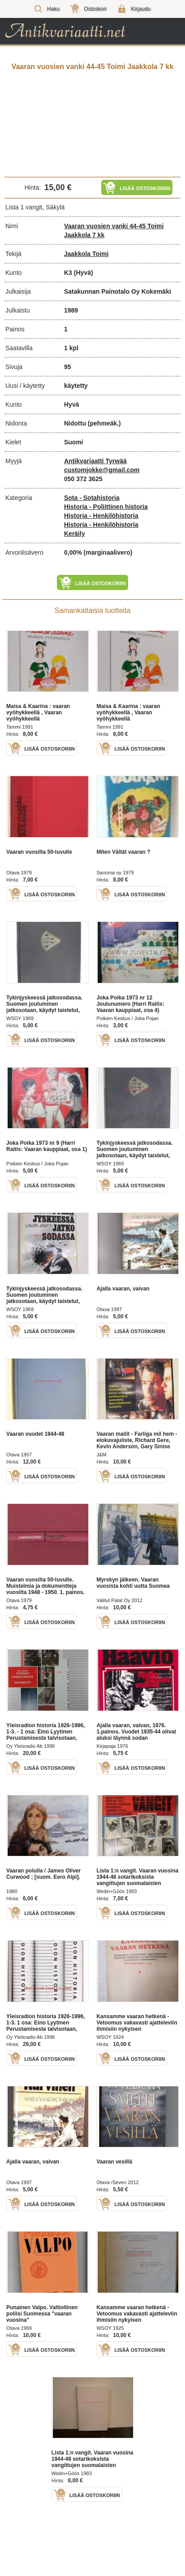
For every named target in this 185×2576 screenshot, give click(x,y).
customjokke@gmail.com (101, 469)
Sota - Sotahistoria (92, 497)
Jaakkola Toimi (86, 253)
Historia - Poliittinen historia (106, 506)
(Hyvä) (83, 272)
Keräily (74, 533)
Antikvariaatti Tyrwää (95, 461)
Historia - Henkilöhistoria (101, 515)
